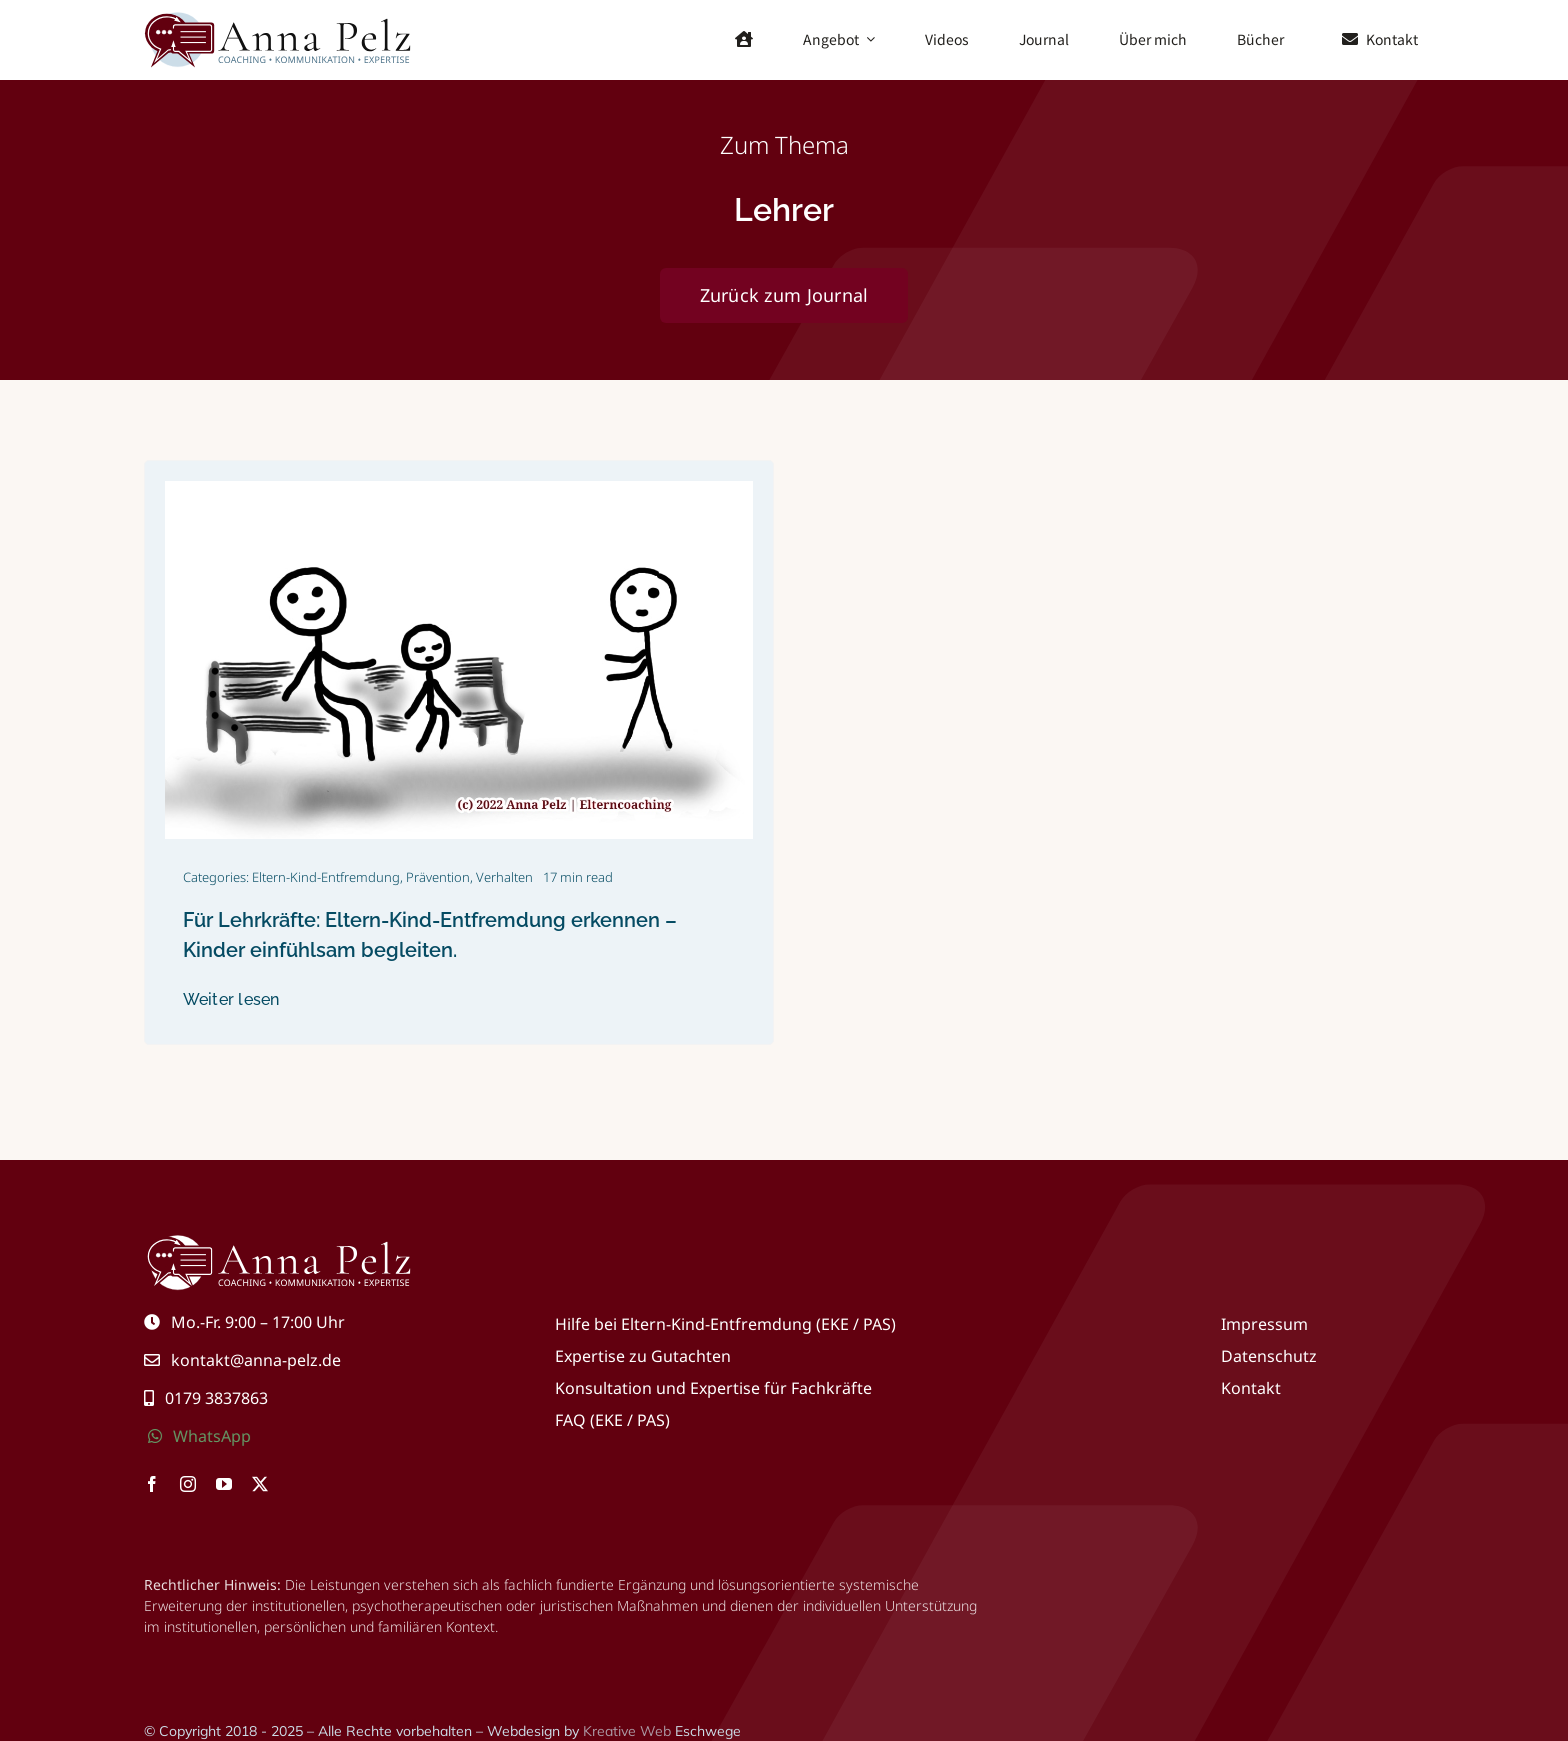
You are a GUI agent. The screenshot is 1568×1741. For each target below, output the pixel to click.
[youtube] (224, 1484)
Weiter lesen (231, 999)
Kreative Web (627, 1731)
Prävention (438, 877)
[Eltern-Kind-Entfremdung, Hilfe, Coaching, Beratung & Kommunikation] (279, 17)
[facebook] (152, 1484)
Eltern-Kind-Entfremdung (326, 877)
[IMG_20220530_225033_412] (459, 489)
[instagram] (188, 1484)
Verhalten (504, 877)
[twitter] (260, 1484)
